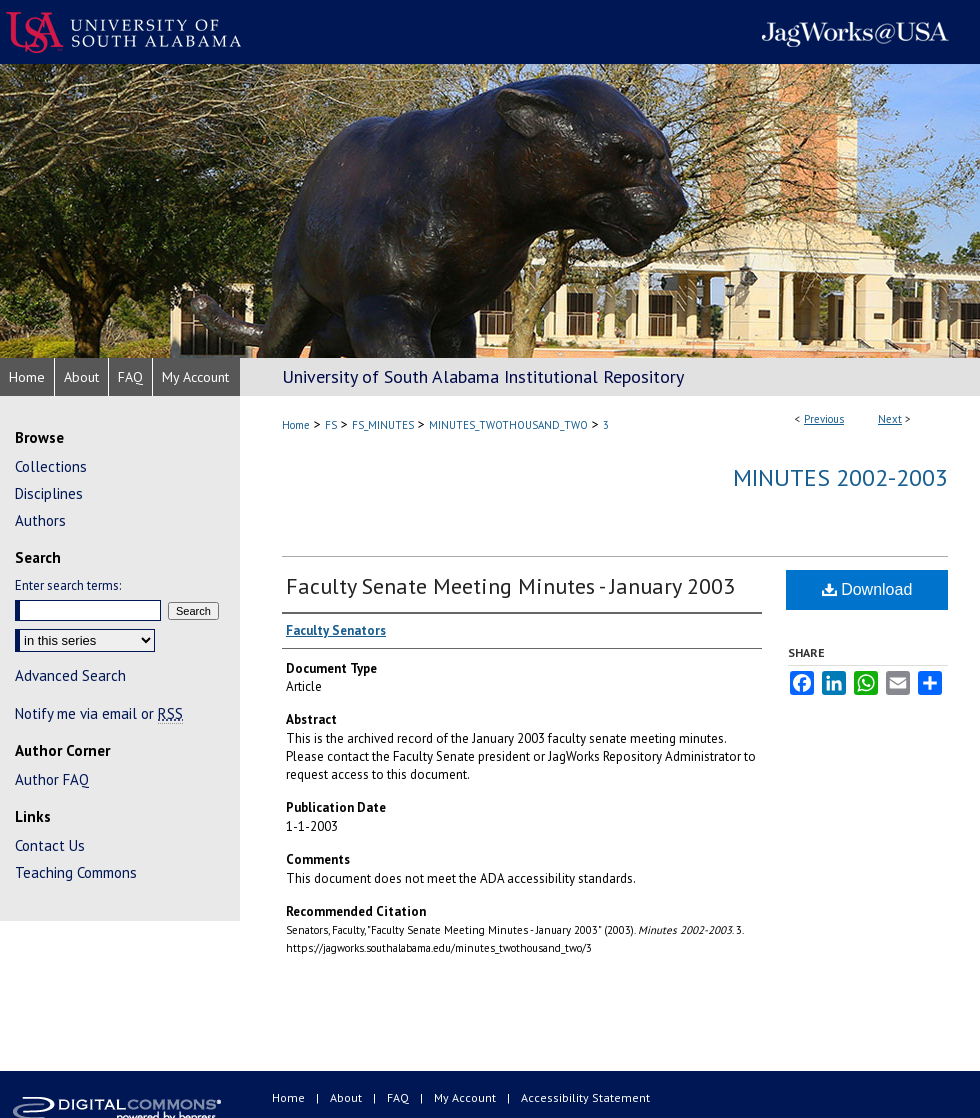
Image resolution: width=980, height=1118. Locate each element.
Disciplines (49, 493)
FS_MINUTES (383, 425)
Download (867, 589)
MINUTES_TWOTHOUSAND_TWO (508, 425)
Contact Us (50, 845)
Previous (824, 419)
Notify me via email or (99, 713)
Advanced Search (70, 675)
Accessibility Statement (585, 1097)
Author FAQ (52, 779)
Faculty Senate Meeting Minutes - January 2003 (510, 586)
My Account (466, 1097)
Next (890, 419)
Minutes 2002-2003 (840, 477)
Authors (40, 520)
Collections (51, 466)
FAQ (399, 1097)
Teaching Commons (76, 872)
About (347, 1097)
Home (296, 425)
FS (331, 425)
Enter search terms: (68, 585)
